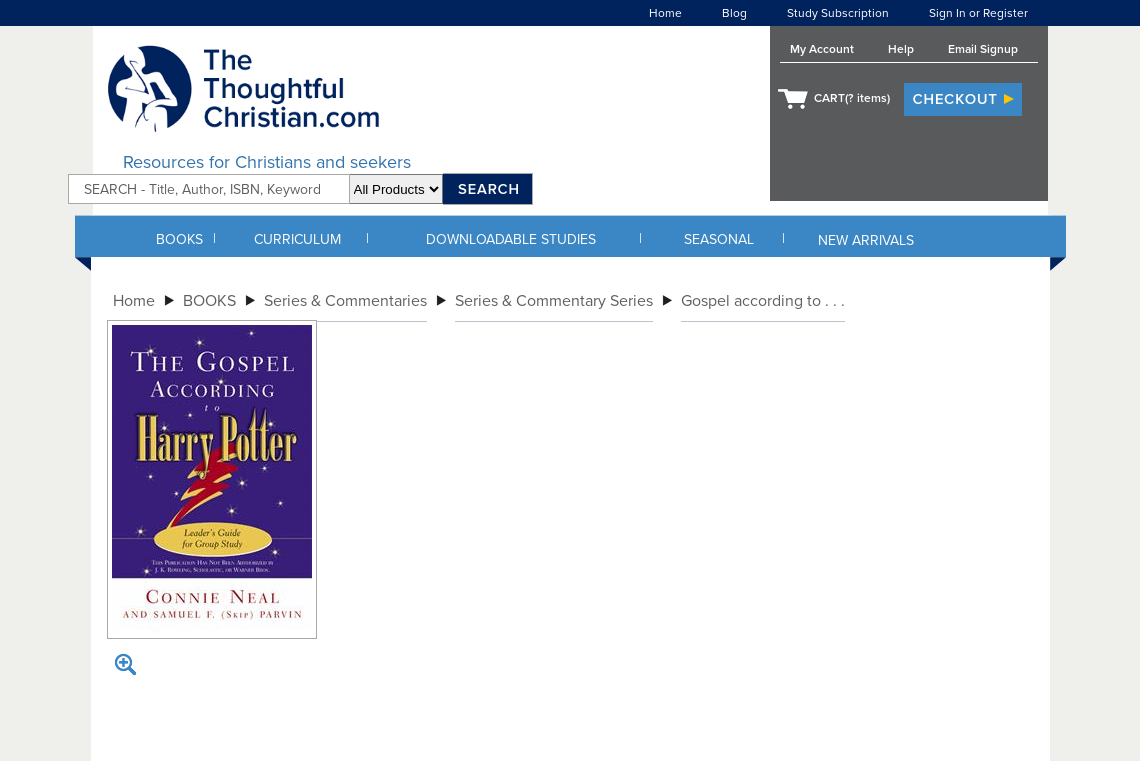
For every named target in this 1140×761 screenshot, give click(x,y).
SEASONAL (719, 239)
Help (901, 49)
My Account (822, 49)
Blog (734, 13)
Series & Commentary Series (554, 301)
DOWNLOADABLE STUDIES (511, 239)
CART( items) (852, 98)
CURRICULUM (297, 239)
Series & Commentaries (345, 301)
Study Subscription (838, 13)
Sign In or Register (978, 13)
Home (665, 13)
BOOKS (179, 239)
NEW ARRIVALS (866, 240)
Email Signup (983, 49)
